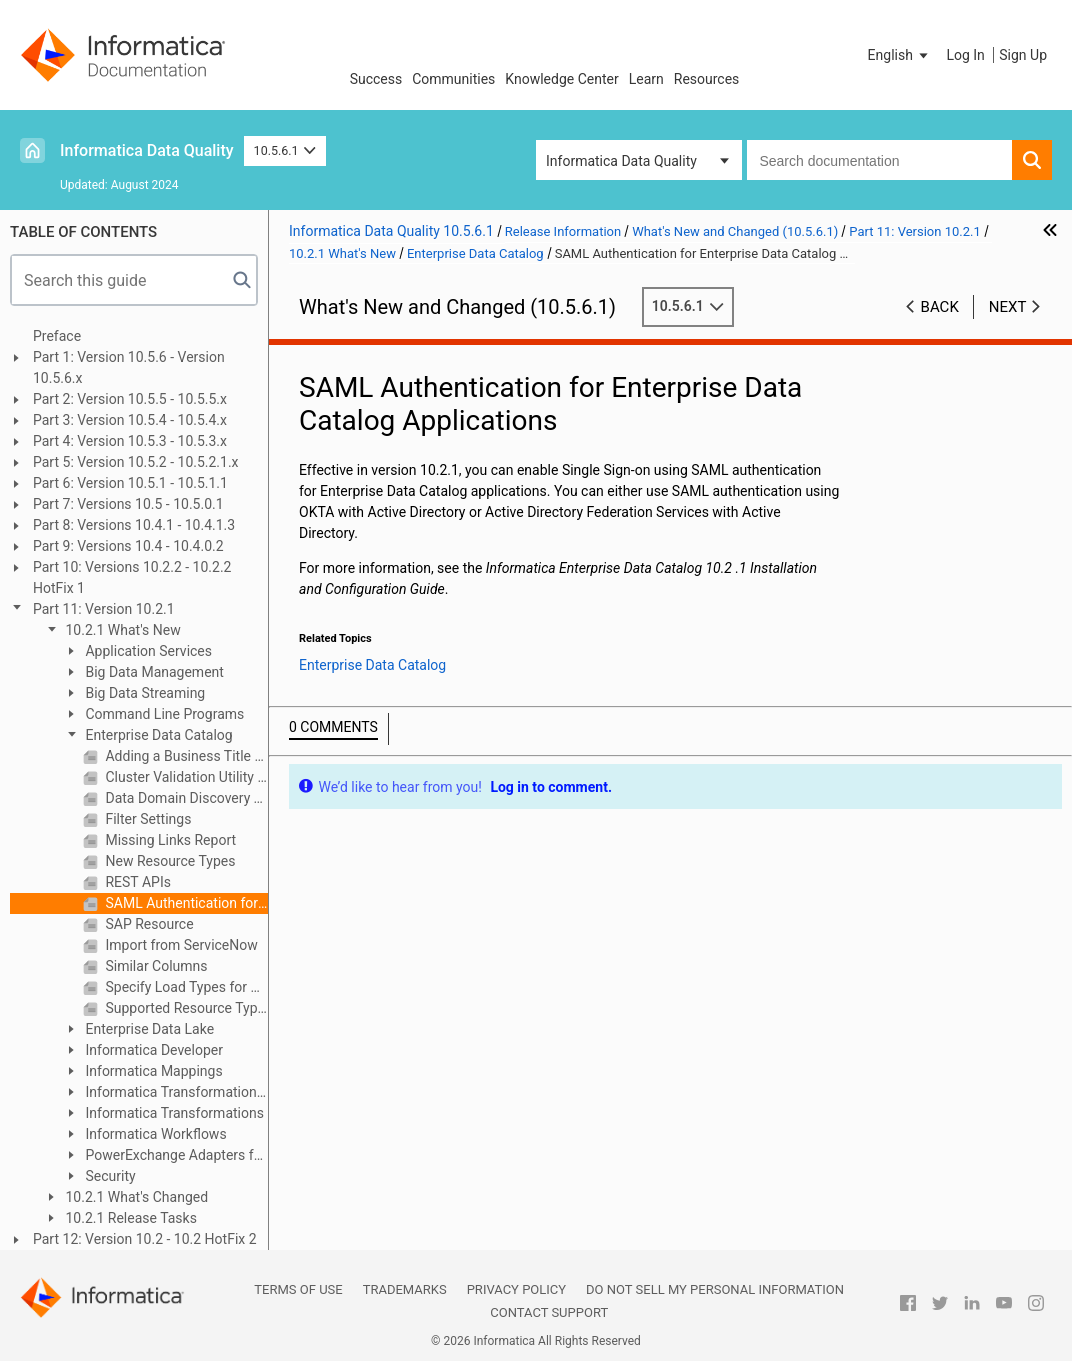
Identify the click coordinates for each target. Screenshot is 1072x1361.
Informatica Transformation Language (160, 1093)
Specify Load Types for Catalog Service (185, 987)
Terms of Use (298, 1289)
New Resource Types (168, 861)
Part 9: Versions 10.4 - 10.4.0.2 (128, 546)
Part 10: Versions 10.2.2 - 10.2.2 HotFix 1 (132, 577)
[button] (900, 55)
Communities (453, 79)
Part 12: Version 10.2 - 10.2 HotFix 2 (145, 1239)
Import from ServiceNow (180, 945)
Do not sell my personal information (715, 1289)
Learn (646, 79)
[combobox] (879, 160)
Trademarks (405, 1289)
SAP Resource (148, 924)
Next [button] (1008, 307)
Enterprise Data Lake (148, 1029)
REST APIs (136, 882)
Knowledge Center (561, 79)
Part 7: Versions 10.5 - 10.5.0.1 (128, 504)
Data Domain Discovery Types (185, 798)
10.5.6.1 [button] (285, 150)
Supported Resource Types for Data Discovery (185, 1008)
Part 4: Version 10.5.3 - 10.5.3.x (130, 441)
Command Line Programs (163, 714)
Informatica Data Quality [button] (621, 161)
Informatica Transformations (173, 1113)
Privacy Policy (516, 1289)
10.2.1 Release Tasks (129, 1218)
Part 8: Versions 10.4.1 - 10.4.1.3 (134, 525)
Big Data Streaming (143, 693)
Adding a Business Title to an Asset (185, 756)
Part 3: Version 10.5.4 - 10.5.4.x (130, 420)
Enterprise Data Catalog (157, 735)
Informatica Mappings (152, 1071)
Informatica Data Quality (147, 150)
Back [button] (940, 307)
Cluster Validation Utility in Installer (185, 777)
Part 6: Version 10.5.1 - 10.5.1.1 (130, 483)
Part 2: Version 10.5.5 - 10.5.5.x (130, 399)
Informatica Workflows (154, 1134)
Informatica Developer (152, 1050)
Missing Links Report (169, 840)
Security (109, 1176)
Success (376, 79)
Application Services (147, 651)
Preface (57, 336)
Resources (707, 79)
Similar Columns (155, 966)
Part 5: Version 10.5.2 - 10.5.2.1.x (136, 462)
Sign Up (1023, 55)
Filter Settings (146, 819)
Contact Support (549, 1312)
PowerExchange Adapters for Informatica (164, 1156)
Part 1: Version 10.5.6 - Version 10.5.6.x (129, 367)
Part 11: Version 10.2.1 (104, 609)
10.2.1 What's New (121, 630)
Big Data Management (153, 672)
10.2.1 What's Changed (135, 1197)
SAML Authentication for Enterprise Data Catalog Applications (185, 903)
